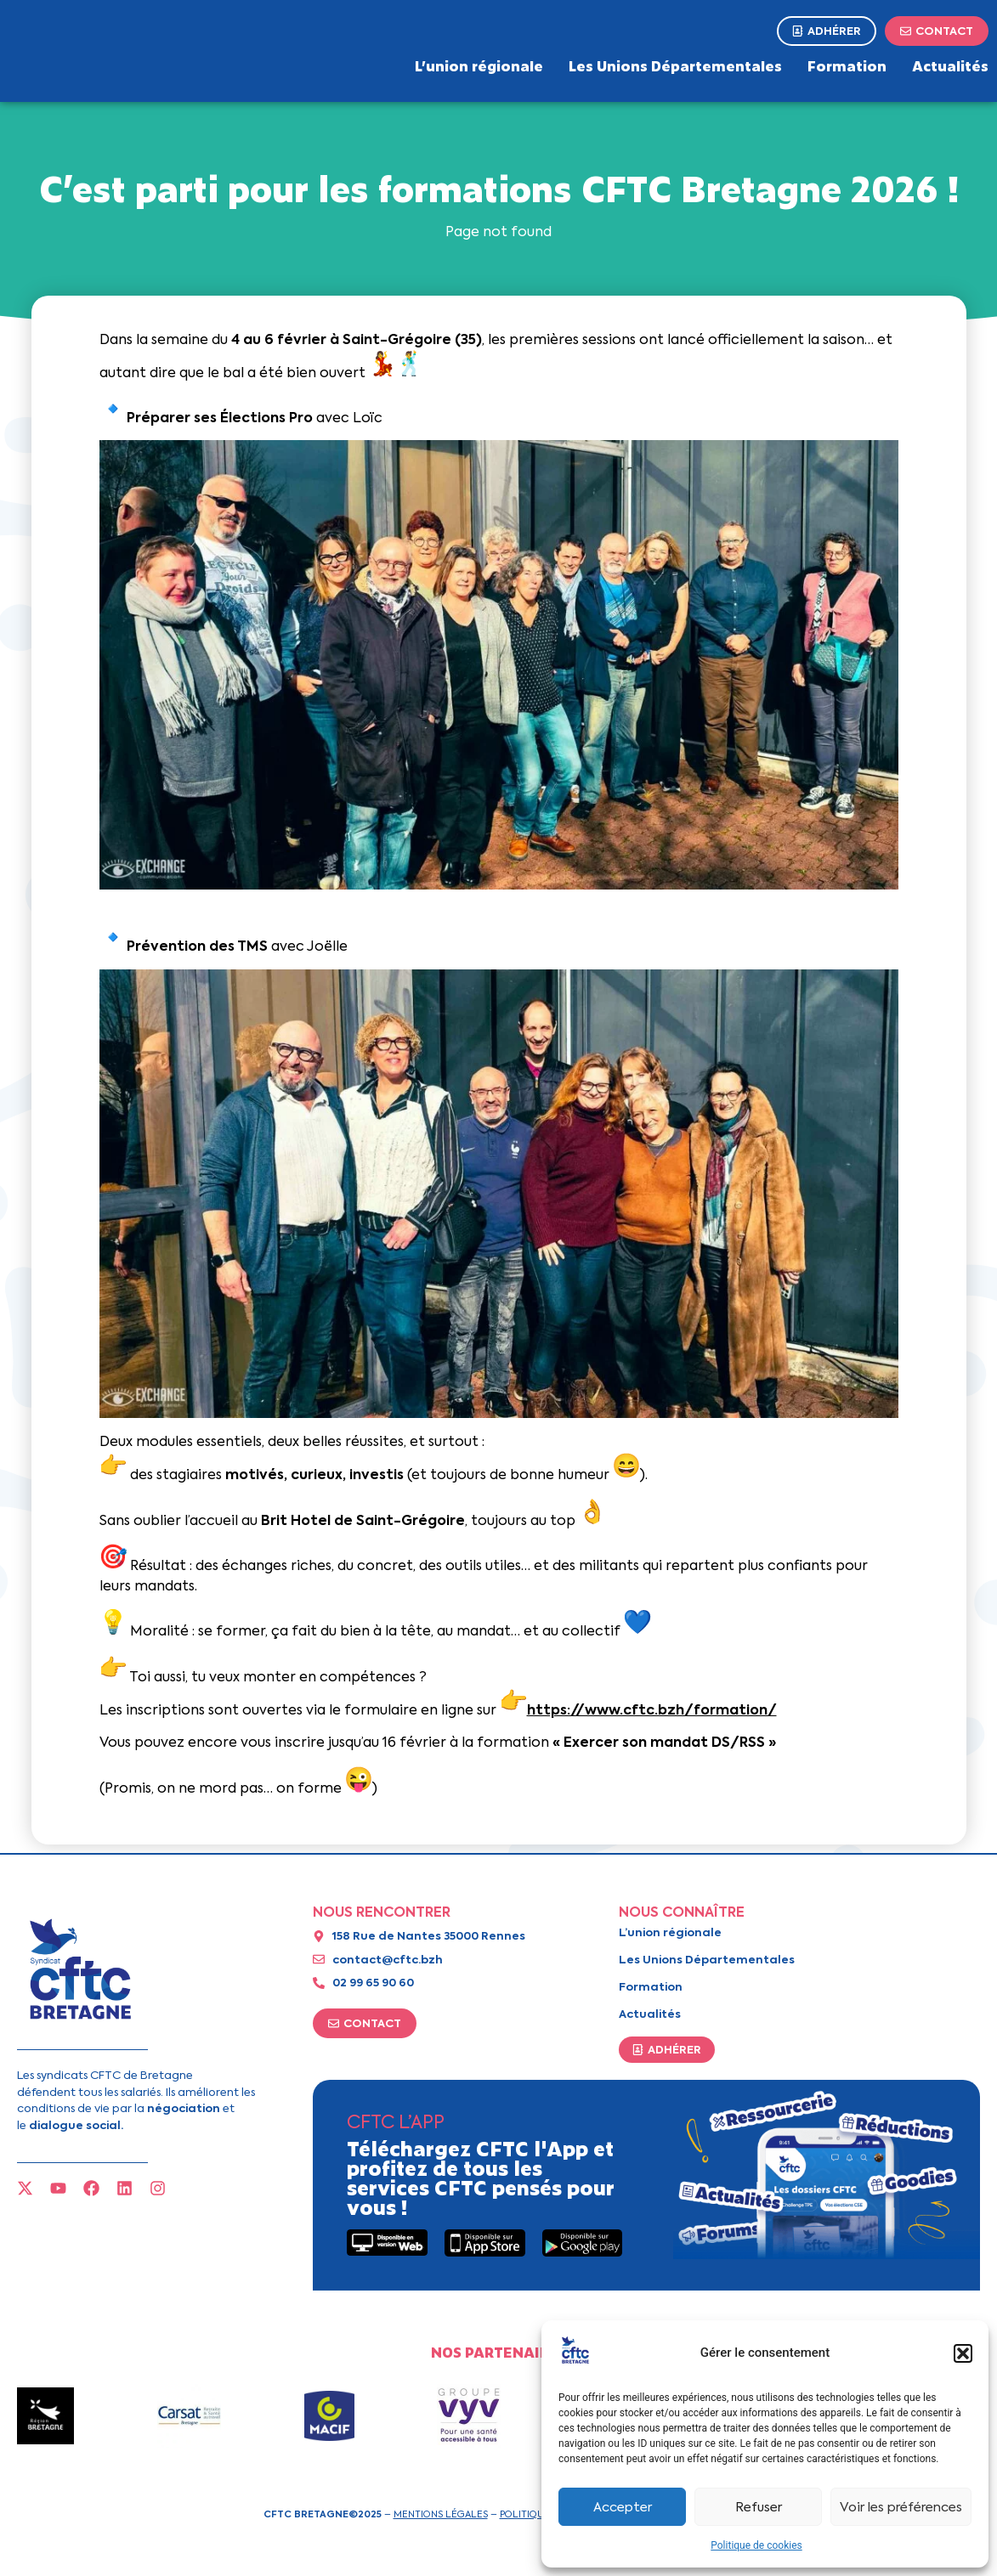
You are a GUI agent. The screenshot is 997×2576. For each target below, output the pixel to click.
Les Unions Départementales (675, 65)
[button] (963, 2353)
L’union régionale (479, 65)
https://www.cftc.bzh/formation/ (652, 1710)
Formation (847, 65)
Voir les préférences (901, 2507)
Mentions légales (441, 2514)
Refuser (758, 2507)
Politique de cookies (756, 2545)
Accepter (622, 2507)
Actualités (950, 65)
